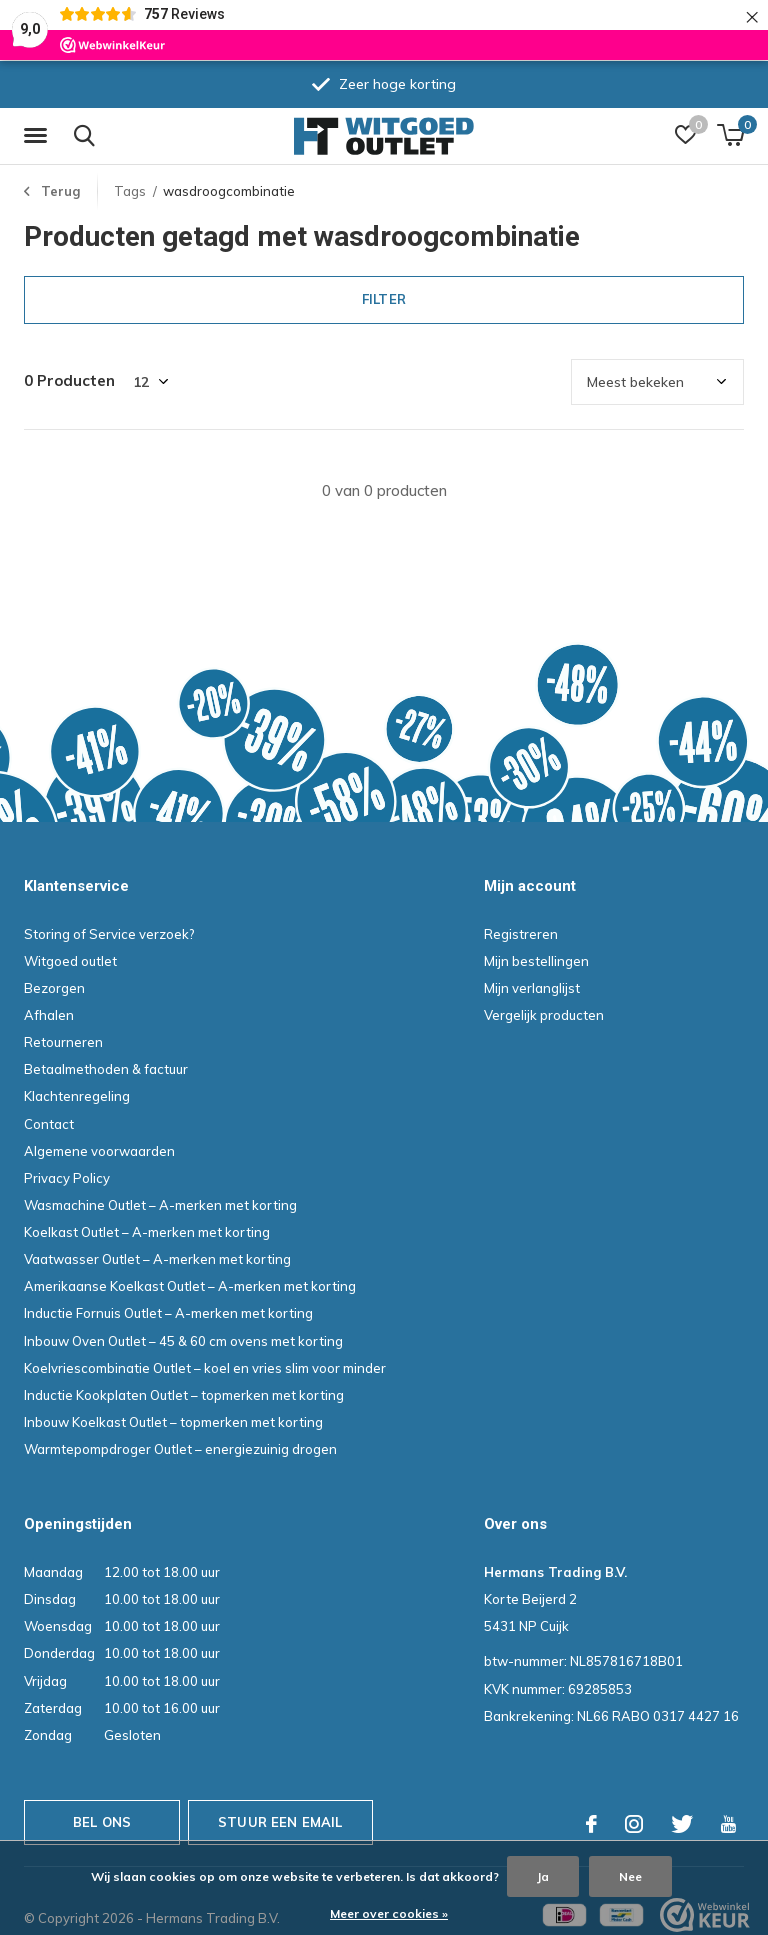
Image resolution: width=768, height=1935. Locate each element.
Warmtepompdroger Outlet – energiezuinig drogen (180, 1449)
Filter (384, 299)
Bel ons (102, 1822)
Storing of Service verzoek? (109, 934)
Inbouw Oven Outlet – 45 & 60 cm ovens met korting (183, 1341)
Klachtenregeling (77, 1096)
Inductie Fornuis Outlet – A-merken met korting (168, 1313)
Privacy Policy (67, 1178)
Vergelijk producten (544, 1015)
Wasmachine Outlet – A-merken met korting (160, 1205)
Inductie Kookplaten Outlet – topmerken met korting (184, 1395)
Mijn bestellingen (536, 961)
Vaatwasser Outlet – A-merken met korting (157, 1259)
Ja (543, 1876)
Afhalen (49, 1015)
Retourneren (63, 1042)
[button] (39, 136)
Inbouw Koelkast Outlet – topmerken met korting (173, 1422)
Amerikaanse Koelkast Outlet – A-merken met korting (190, 1286)
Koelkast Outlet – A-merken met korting (147, 1232)
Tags (130, 191)
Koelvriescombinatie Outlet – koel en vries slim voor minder (205, 1368)
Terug (60, 191)
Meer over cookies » (389, 1913)
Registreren (521, 934)
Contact (49, 1124)
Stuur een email (280, 1822)
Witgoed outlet (70, 961)
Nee (630, 1876)
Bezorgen (54, 988)
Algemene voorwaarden (99, 1151)
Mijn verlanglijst (532, 988)
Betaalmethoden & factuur (106, 1069)
